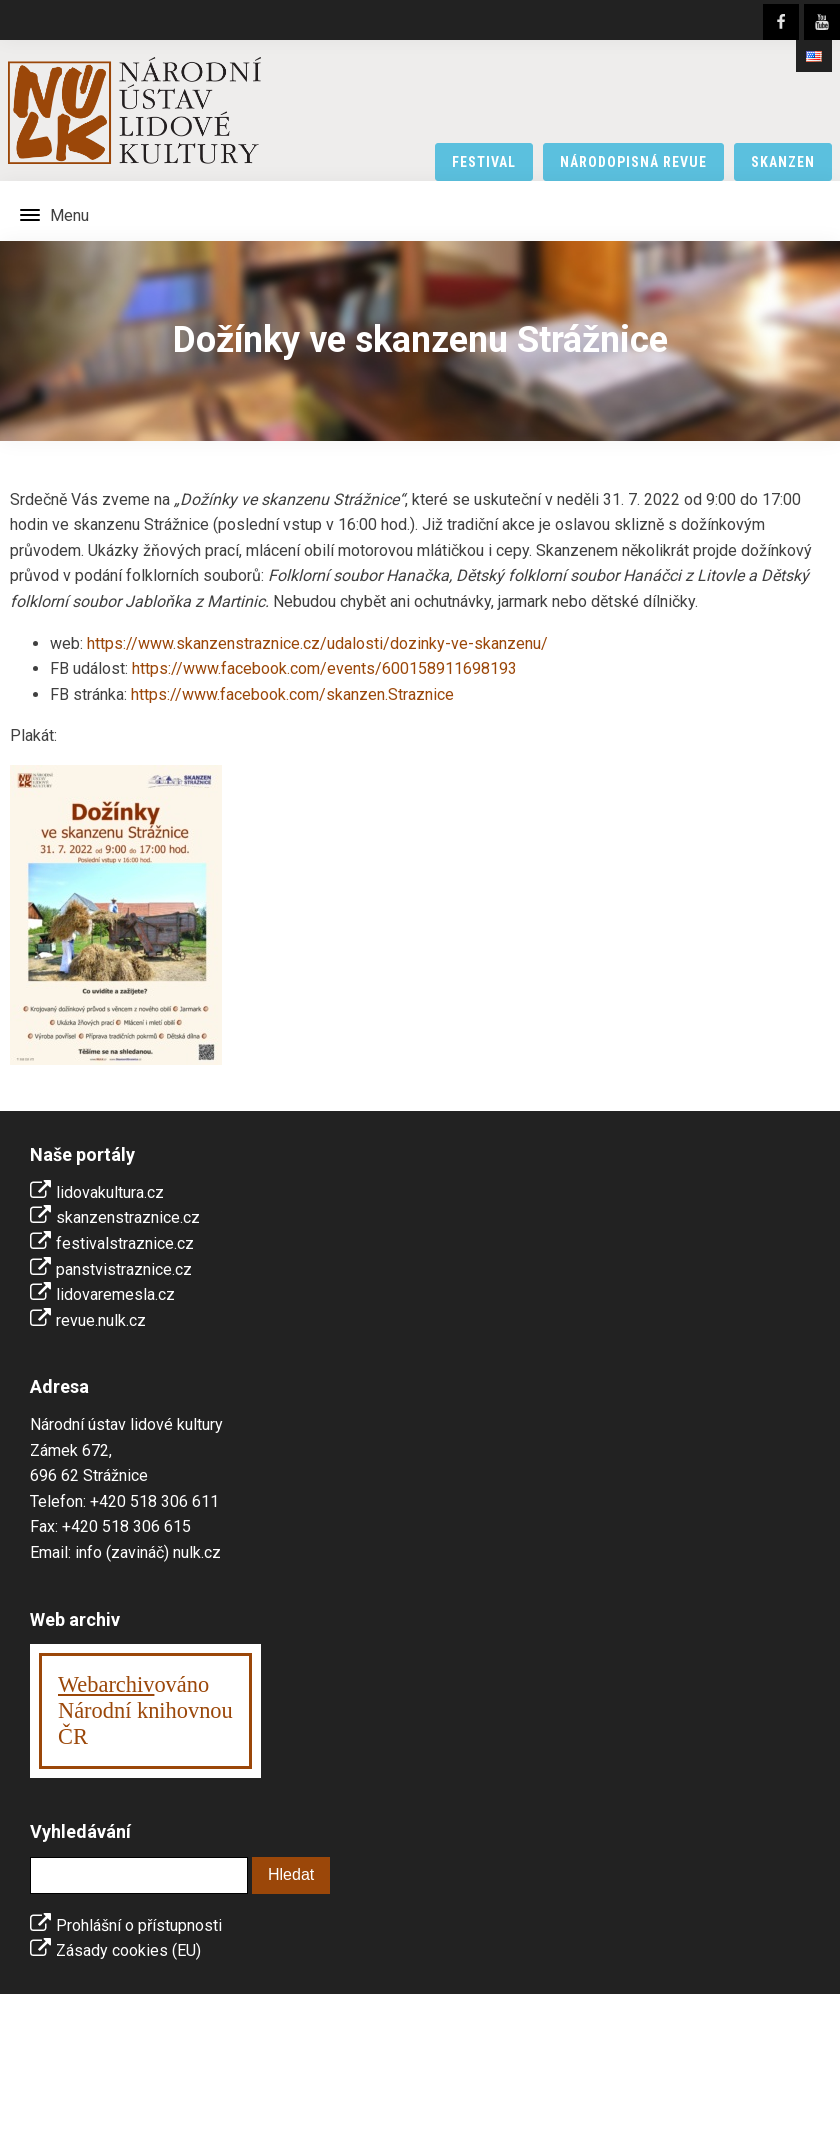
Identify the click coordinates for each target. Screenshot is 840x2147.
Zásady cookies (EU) (128, 1950)
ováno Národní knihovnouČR (145, 1710)
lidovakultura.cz (110, 1192)
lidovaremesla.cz (115, 1294)
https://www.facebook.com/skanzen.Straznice (292, 694)
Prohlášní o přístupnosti (139, 1925)
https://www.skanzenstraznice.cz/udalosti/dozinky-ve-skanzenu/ (317, 643)
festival (484, 162)
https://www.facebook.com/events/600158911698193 (324, 668)
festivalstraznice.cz (125, 1243)
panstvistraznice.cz (124, 1269)
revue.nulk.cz (101, 1320)
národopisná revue (633, 162)
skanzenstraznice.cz (128, 1217)
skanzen (783, 162)
